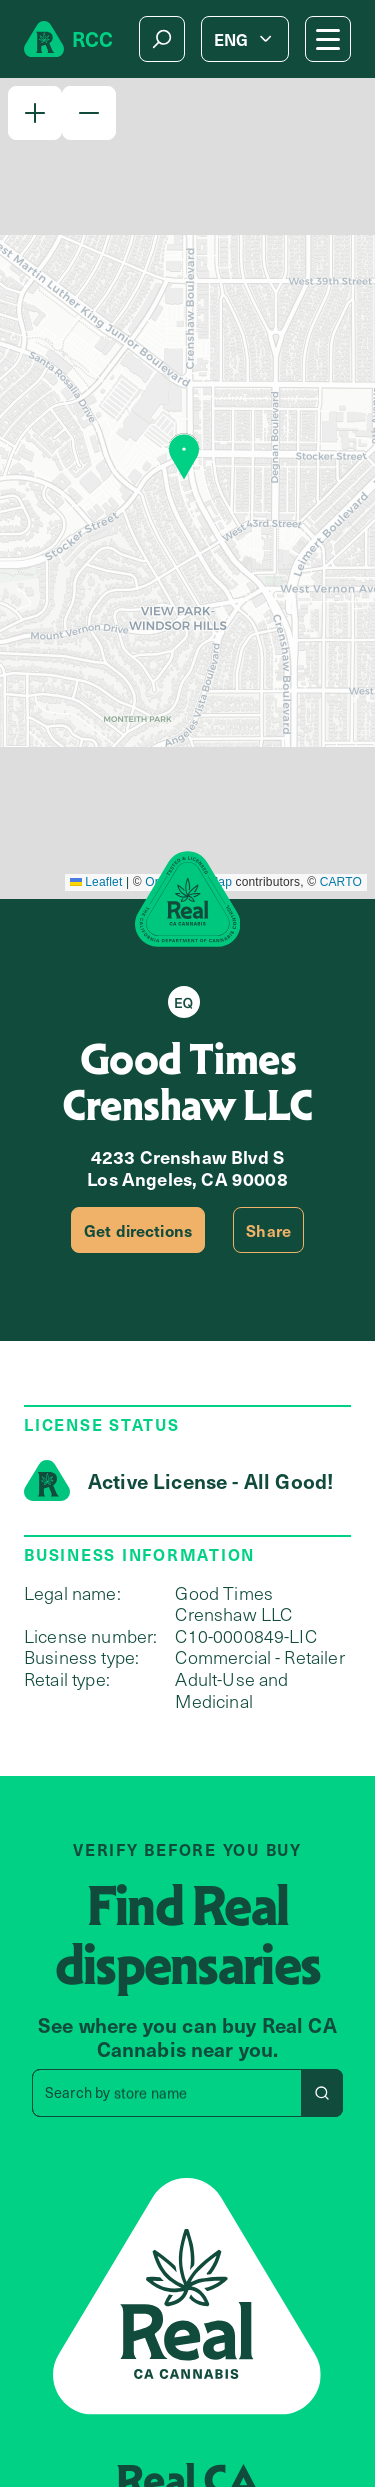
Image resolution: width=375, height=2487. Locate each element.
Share (268, 1230)
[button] (35, 113)
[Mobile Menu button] (328, 39)
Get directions (138, 1230)
